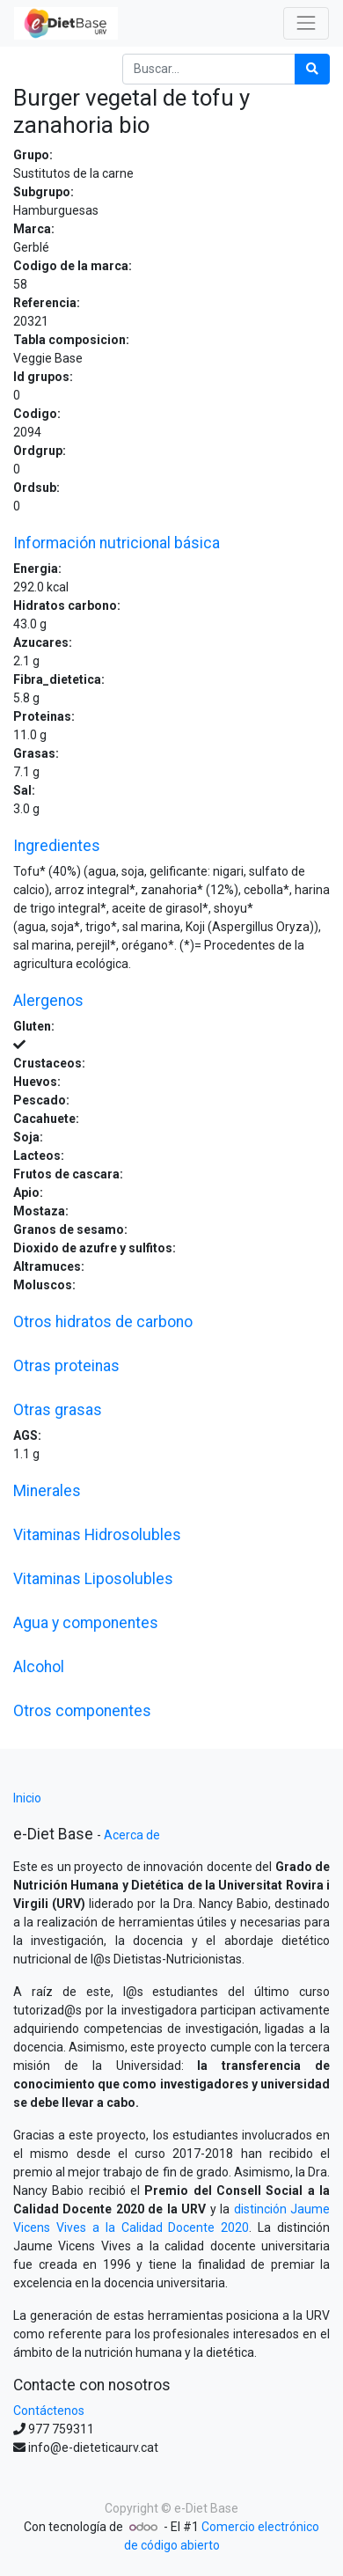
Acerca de (132, 1835)
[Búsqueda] (312, 69)
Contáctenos (48, 2411)
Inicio (27, 1798)
